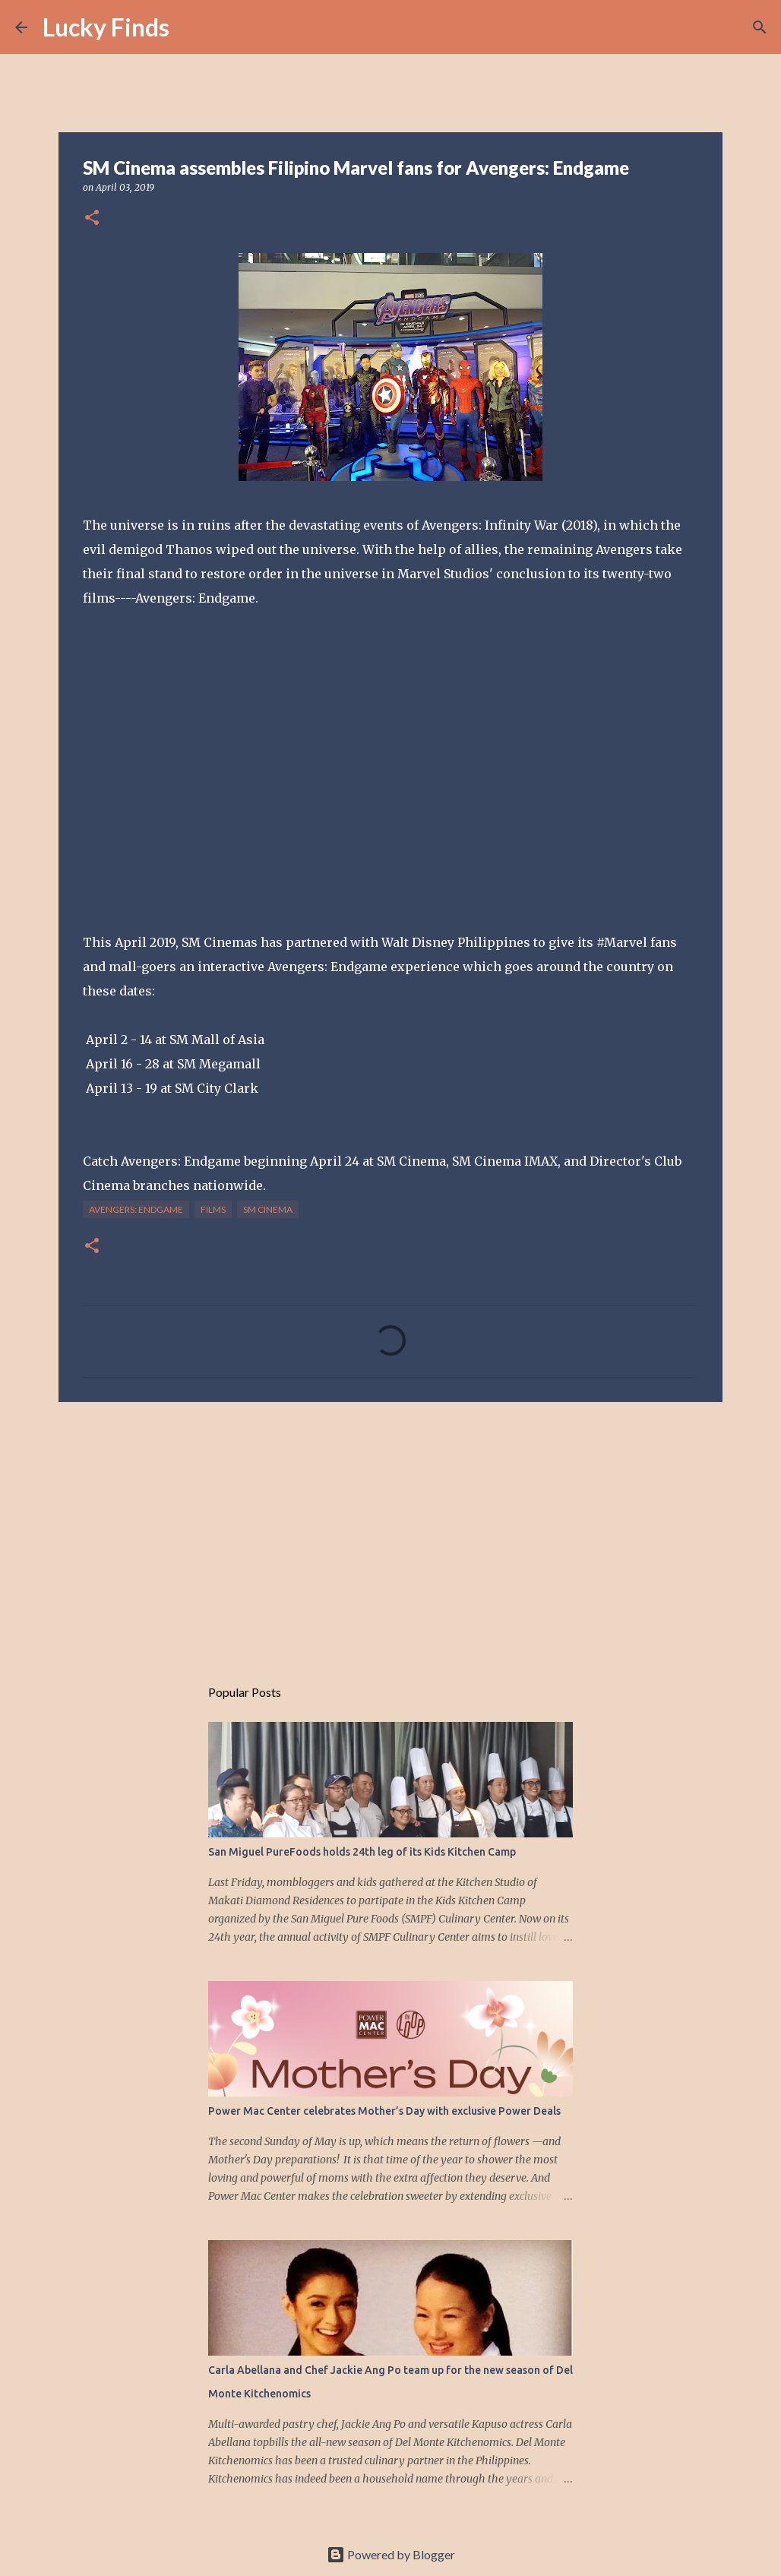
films (213, 1209)
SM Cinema (267, 1209)
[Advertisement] (390, 1531)
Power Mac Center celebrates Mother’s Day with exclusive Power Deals (384, 2111)
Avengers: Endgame (136, 1209)
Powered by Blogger (391, 2554)
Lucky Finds (106, 27)
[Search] (191, 27)
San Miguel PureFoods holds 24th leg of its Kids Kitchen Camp (362, 1852)
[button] (92, 218)
